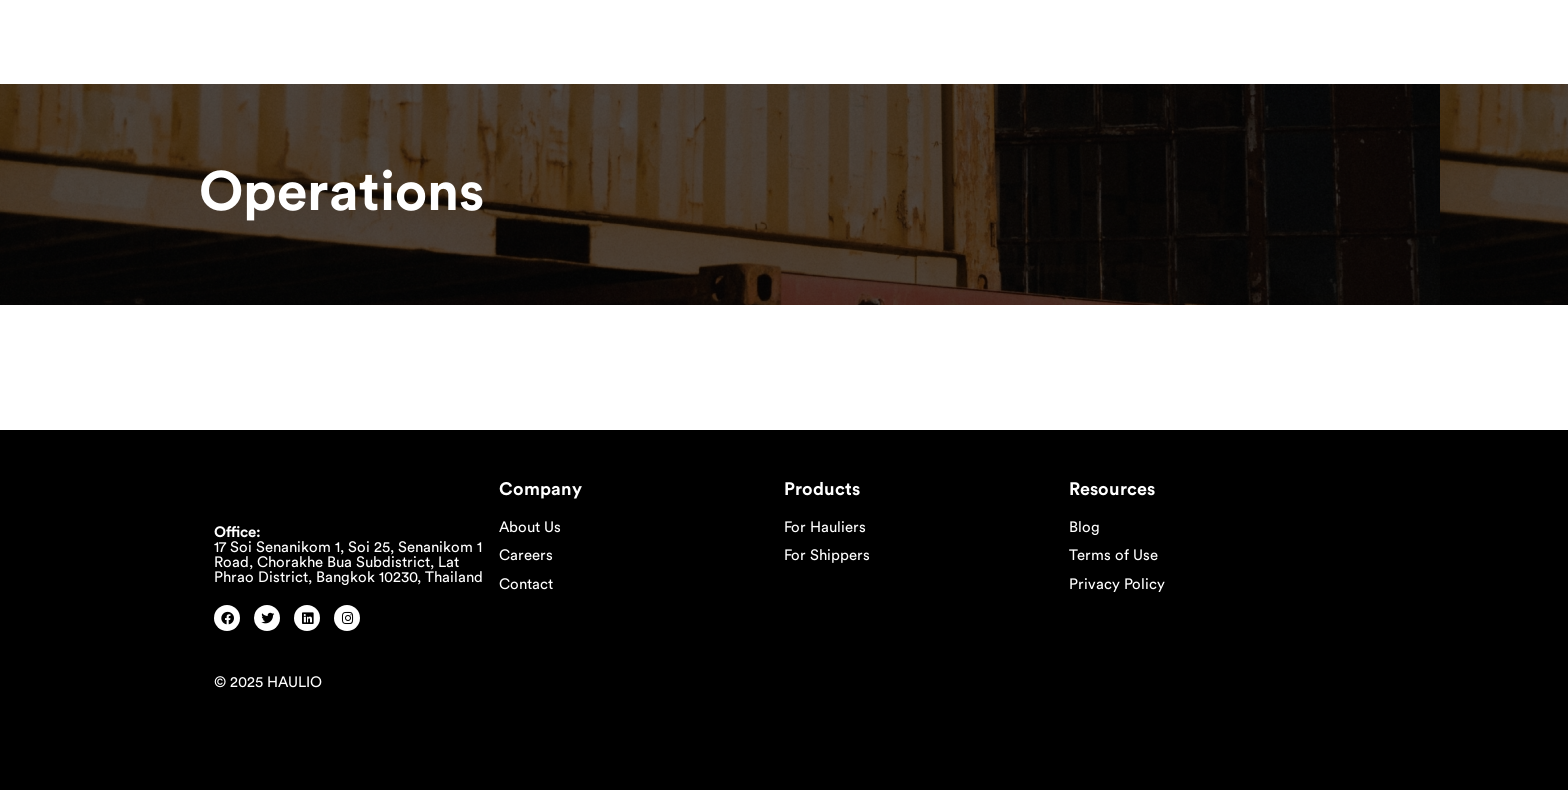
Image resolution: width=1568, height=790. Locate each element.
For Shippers (827, 555)
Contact (526, 584)
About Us (530, 527)
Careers (526, 555)
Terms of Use (1113, 555)
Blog (1084, 527)
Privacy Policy (1117, 584)
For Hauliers (825, 527)
